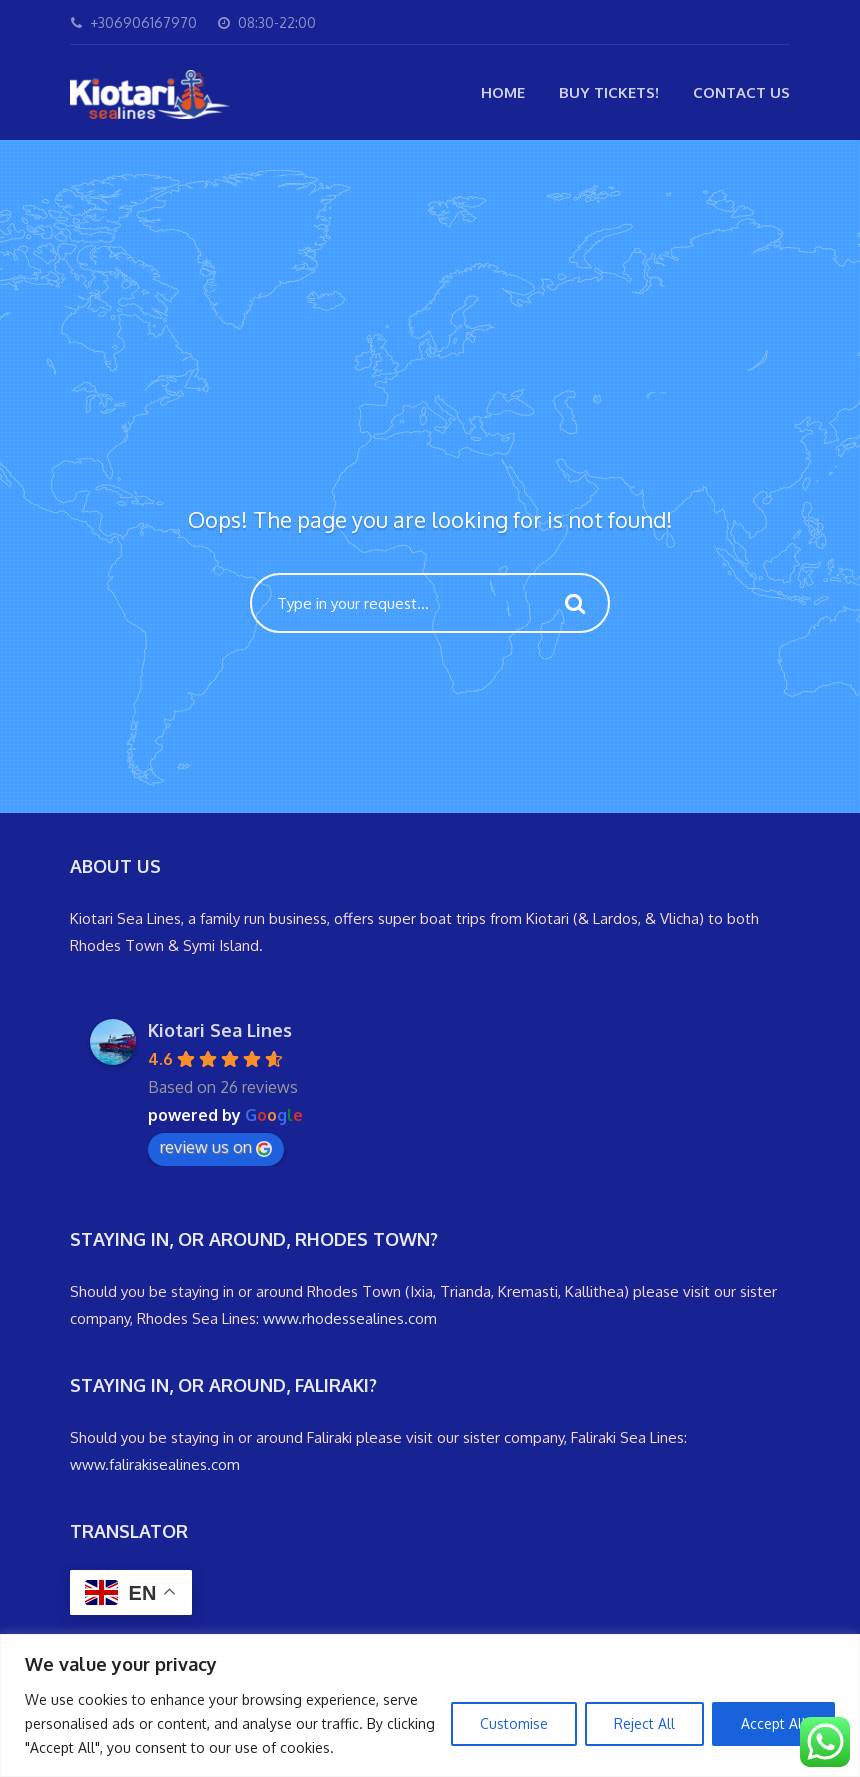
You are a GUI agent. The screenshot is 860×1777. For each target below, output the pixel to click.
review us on (216, 1147)
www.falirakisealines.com (155, 1464)
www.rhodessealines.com (350, 1318)
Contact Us (741, 92)
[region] (430, 1705)
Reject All (644, 1723)
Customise (514, 1723)
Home (503, 92)
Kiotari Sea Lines (220, 1030)
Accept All (773, 1723)
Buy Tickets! (609, 92)
